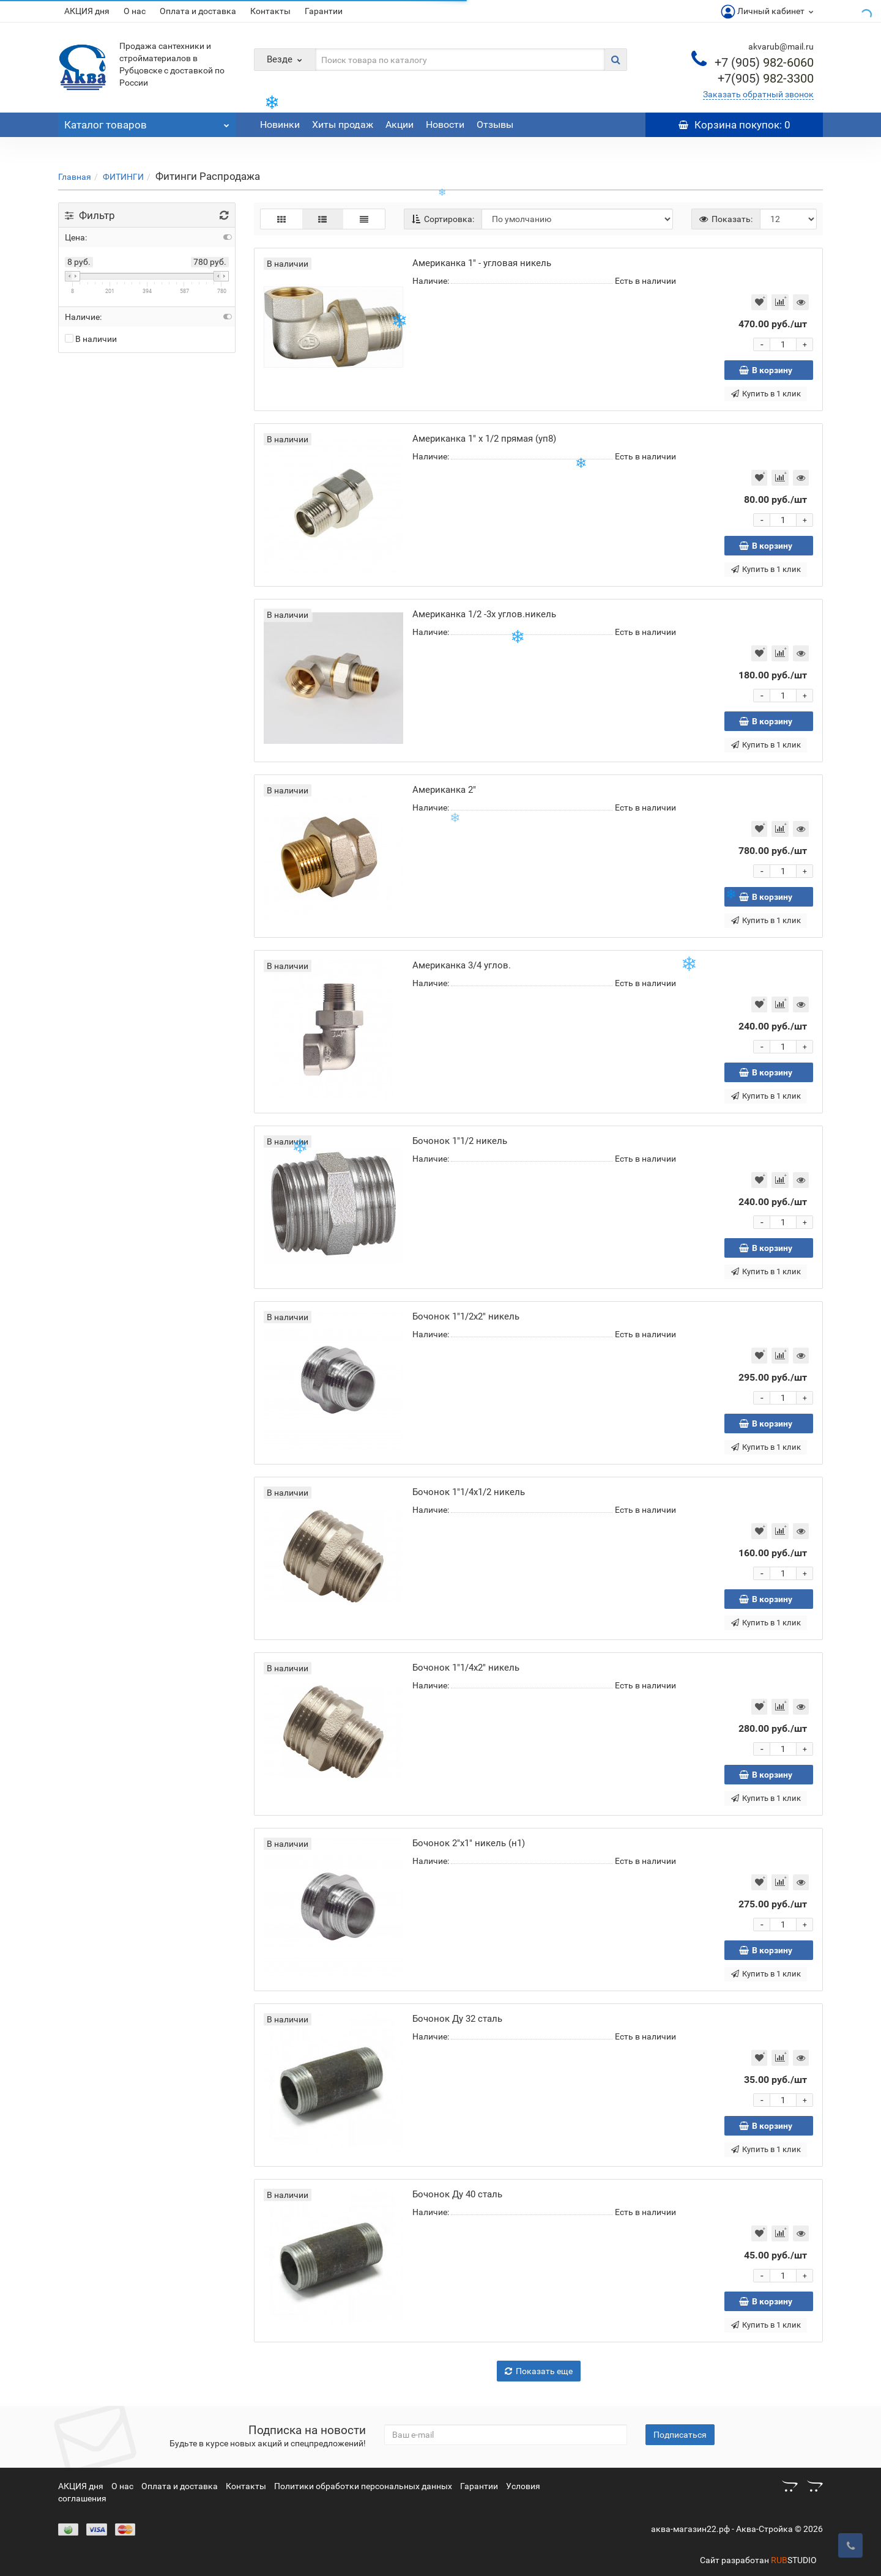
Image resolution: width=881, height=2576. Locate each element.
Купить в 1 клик (766, 393)
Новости (445, 124)
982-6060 (764, 62)
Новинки (280, 124)
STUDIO (794, 2560)
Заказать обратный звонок (758, 94)
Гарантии (324, 11)
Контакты (270, 11)
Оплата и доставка (198, 11)
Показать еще (539, 2371)
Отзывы (495, 124)
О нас (135, 11)
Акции (399, 124)
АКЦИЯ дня (87, 11)
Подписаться (680, 2435)
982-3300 (766, 78)
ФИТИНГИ (123, 177)
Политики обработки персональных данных (363, 2486)
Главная (74, 177)
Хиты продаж (342, 124)
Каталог (146, 122)
